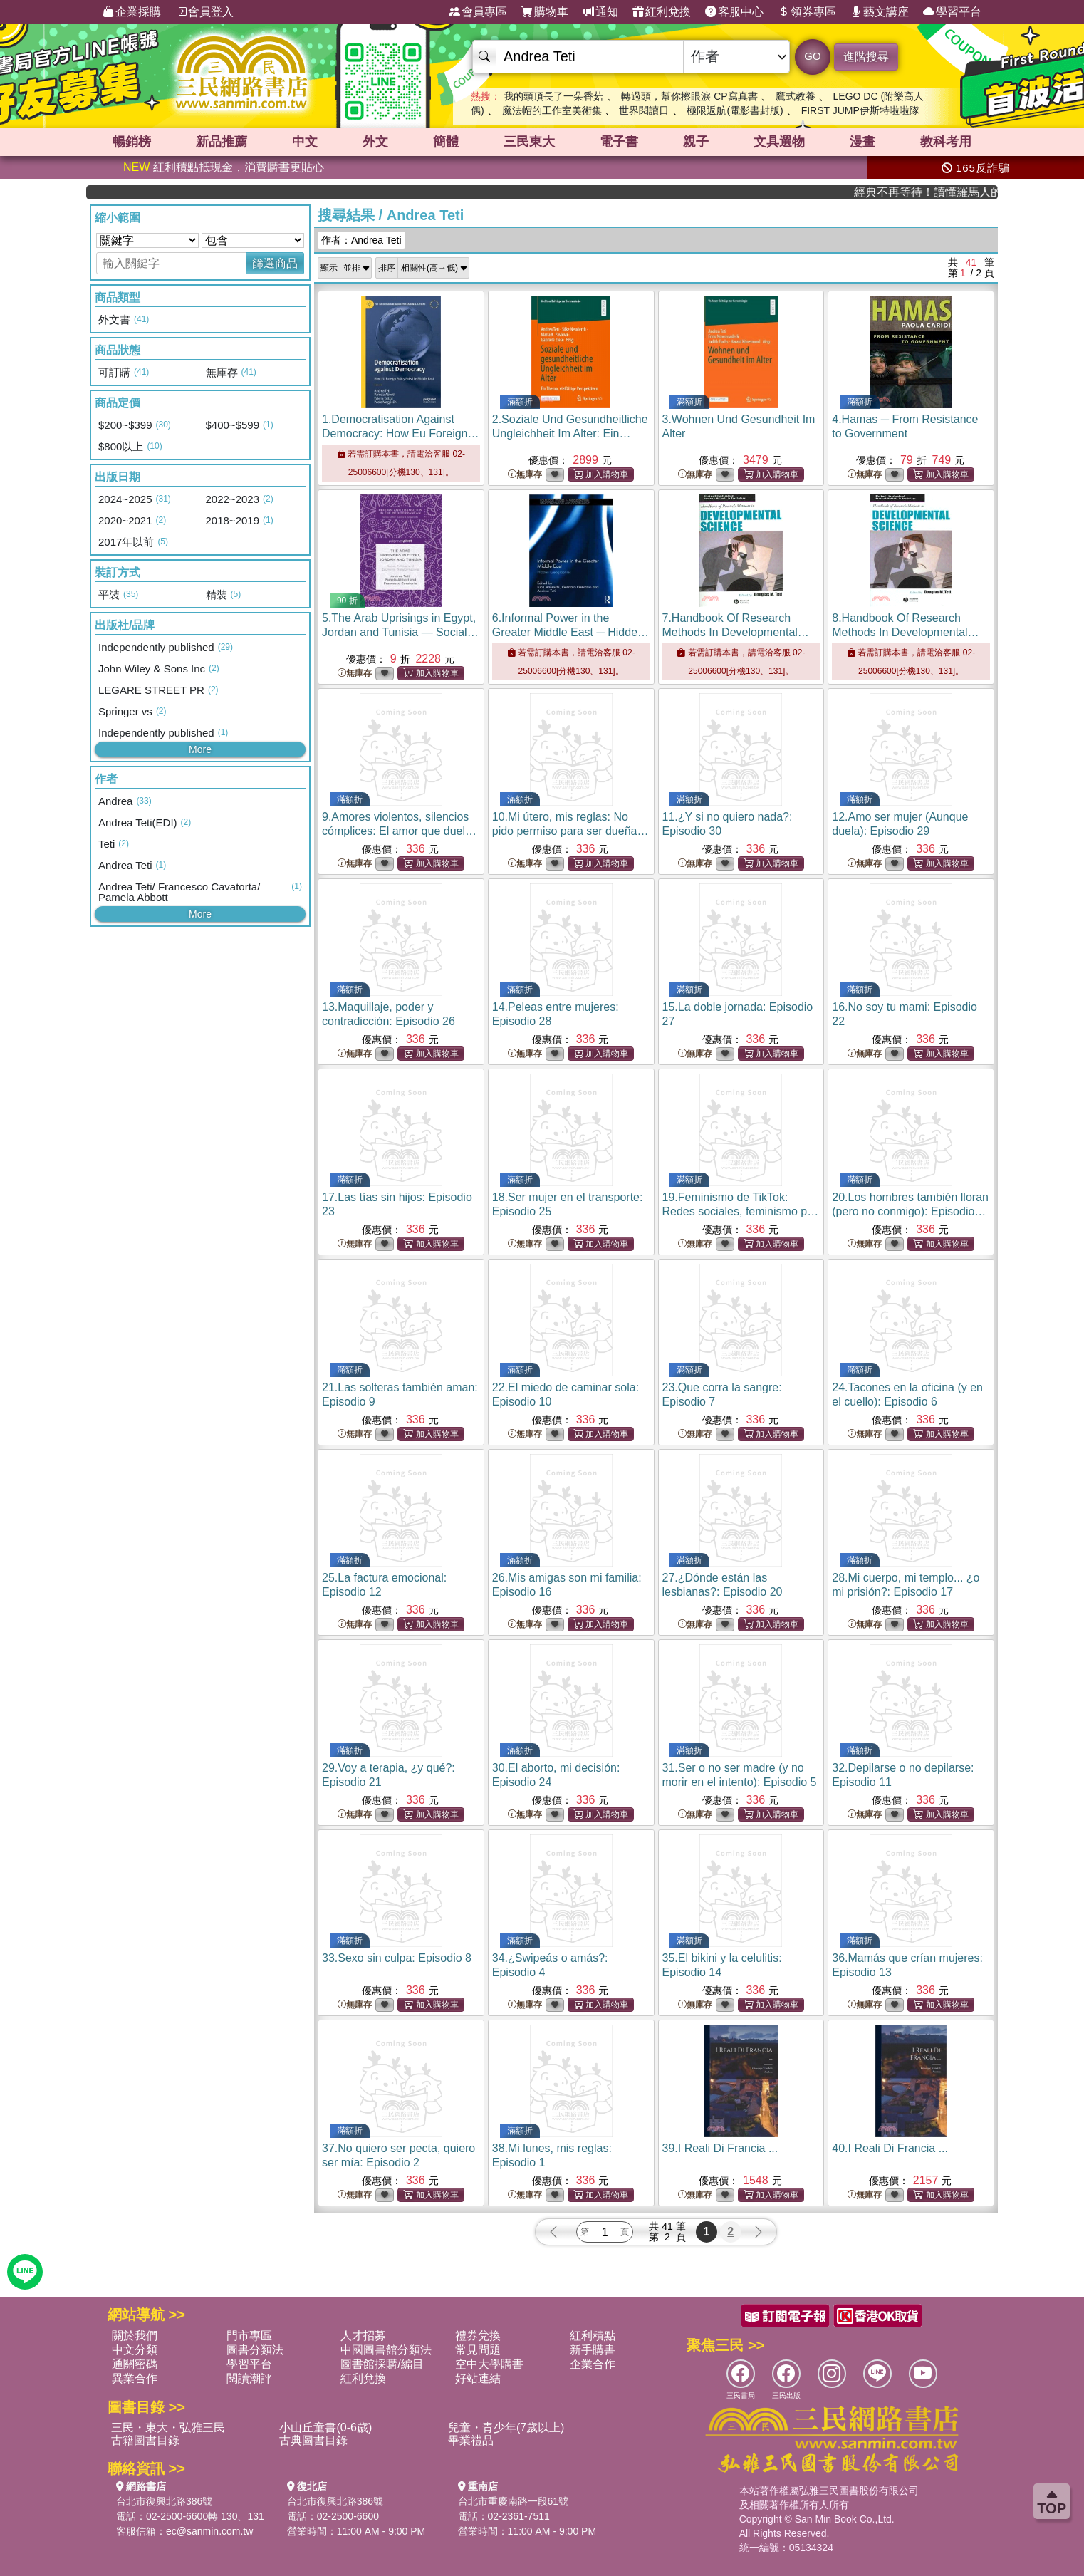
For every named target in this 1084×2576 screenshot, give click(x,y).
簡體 (446, 142)
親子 (696, 142)
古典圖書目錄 (313, 2440)
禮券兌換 (478, 2336)
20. (910, 1211)
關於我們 (134, 2336)
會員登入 (204, 12)
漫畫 (862, 142)
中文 (305, 142)
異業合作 (134, 2378)
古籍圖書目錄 (145, 2440)
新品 (221, 142)
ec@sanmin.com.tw (209, 2531)
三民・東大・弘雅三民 (168, 2427)
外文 (375, 142)
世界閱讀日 (644, 110)
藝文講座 (879, 12)
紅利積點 (592, 2336)
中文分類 (134, 2350)
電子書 (619, 142)
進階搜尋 (866, 57)
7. (735, 632)
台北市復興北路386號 (164, 2501)
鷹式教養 (795, 96)
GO (812, 56)
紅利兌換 (661, 12)
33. (396, 1958)
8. (905, 632)
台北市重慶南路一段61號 (513, 2501)
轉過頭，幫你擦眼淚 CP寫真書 (689, 96)
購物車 (544, 12)
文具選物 (779, 142)
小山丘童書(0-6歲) (325, 2427)
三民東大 (529, 142)
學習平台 (952, 12)
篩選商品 (275, 263)
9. (399, 831)
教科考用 (945, 142)
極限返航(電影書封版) (735, 110)
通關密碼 (134, 2364)
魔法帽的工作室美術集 (552, 110)
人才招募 (363, 2336)
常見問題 (478, 2350)
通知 (600, 12)
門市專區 (249, 2336)
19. (741, 1211)
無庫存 (525, 475)
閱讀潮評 (249, 2378)
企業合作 (592, 2364)
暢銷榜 (132, 142)
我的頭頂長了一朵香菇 (553, 96)
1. (400, 433)
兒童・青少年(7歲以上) (506, 2427)
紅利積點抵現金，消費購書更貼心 (223, 167)
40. (890, 2148)
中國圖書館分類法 (386, 2350)
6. (570, 632)
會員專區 (478, 12)
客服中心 (734, 12)
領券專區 (807, 12)
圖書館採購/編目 (381, 2364)
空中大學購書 (489, 2364)
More (200, 749)
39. (720, 2148)
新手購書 (592, 2350)
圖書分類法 (254, 2350)
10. (570, 831)
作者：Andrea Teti (361, 240)
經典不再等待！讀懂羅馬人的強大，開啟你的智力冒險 (955, 192)
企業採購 (132, 12)
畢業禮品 (471, 2440)
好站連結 (478, 2378)
